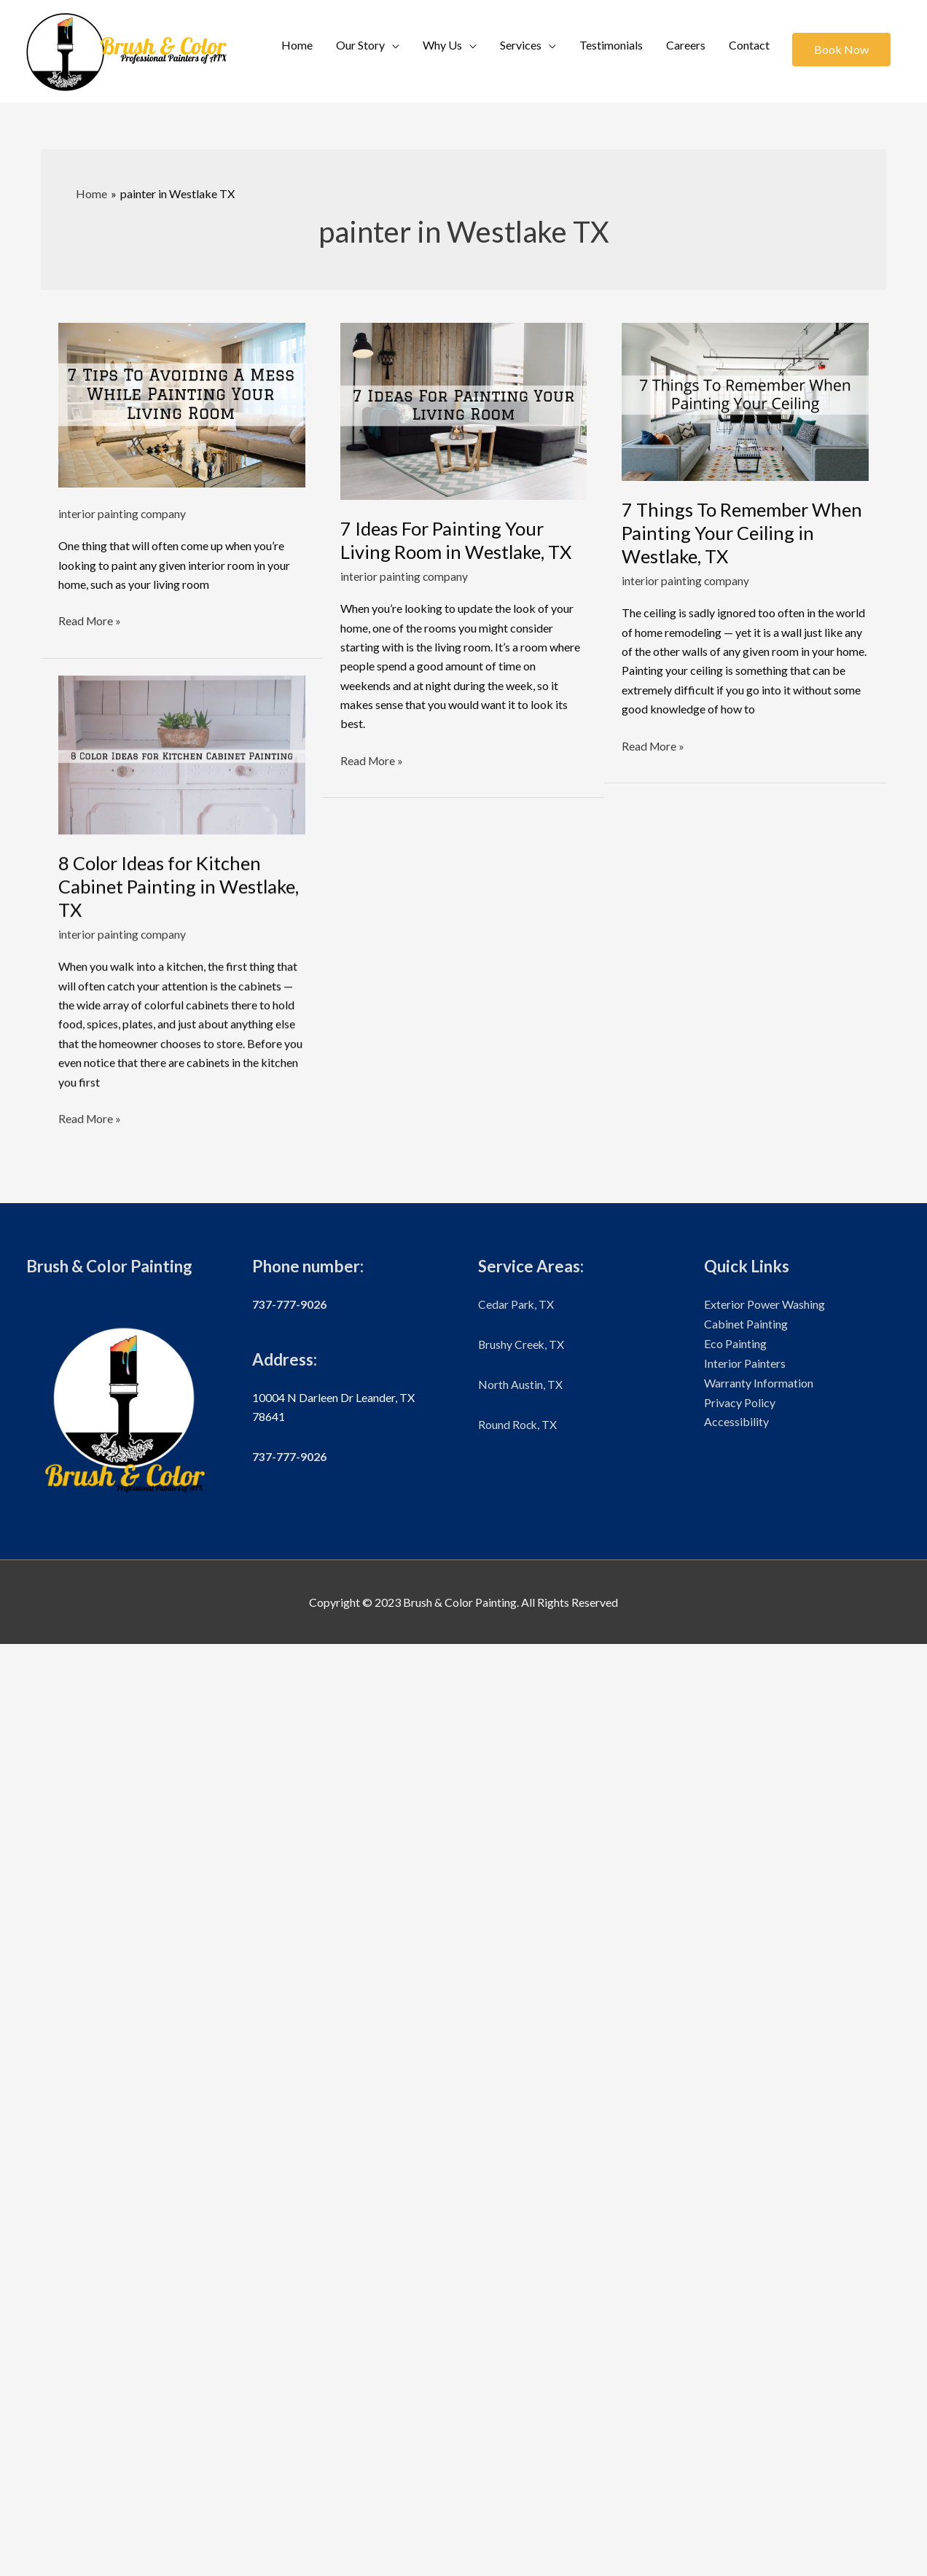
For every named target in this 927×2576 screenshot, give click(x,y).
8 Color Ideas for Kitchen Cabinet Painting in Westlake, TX (181, 887)
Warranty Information (758, 2313)
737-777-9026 (289, 2237)
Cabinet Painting (746, 2256)
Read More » (90, 620)
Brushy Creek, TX (522, 2276)
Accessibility (736, 2352)
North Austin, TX (520, 2315)
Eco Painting (735, 2275)
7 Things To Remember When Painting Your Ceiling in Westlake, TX (737, 533)
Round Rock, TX (518, 2355)
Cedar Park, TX (516, 2237)
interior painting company (122, 514)
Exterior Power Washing (764, 2237)
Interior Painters (745, 2294)
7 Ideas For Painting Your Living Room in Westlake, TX (458, 540)
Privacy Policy (739, 2333)
